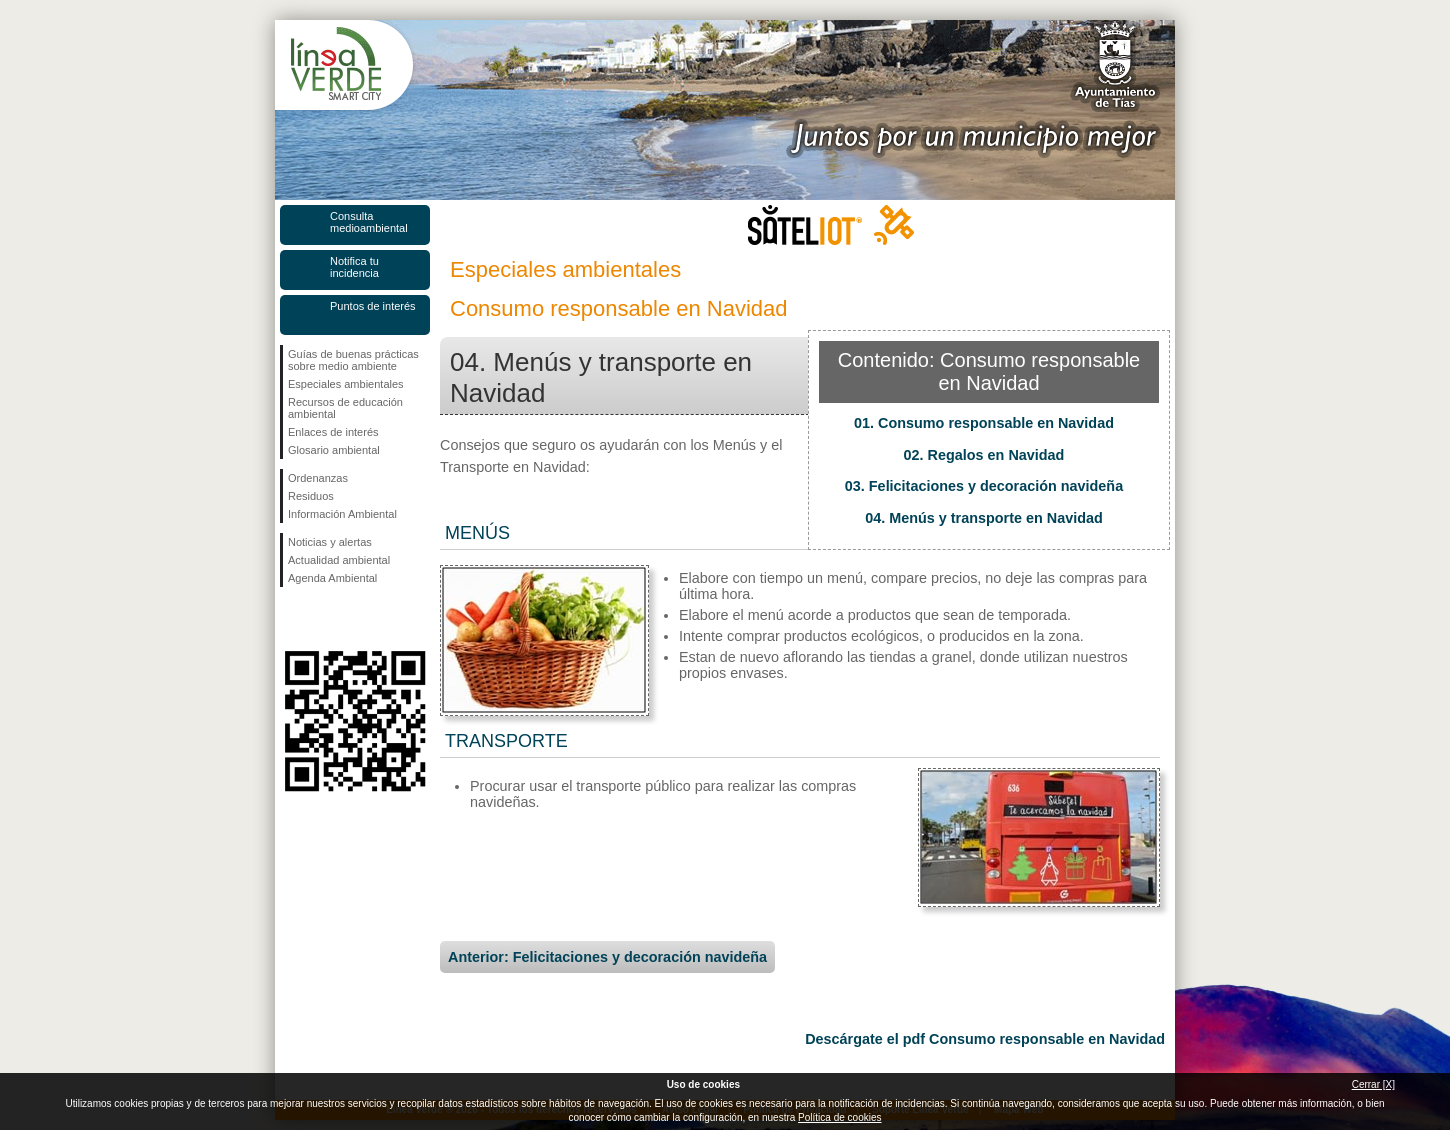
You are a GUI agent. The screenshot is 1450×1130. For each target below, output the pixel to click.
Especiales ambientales (346, 384)
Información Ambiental (342, 514)
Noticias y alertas (330, 542)
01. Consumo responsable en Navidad (984, 423)
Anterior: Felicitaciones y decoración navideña (607, 957)
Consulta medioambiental (369, 222)
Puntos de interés (373, 306)
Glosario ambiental (334, 450)
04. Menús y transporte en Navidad (984, 518)
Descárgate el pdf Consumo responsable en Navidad (985, 1039)
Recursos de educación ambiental (345, 408)
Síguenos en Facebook (292, 619)
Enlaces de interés (333, 432)
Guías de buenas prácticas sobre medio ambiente (353, 360)
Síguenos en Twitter (325, 619)
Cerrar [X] (1373, 1084)
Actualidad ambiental (339, 560)
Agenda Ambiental (332, 578)
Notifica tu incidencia (354, 267)
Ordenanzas (318, 478)
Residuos (311, 496)
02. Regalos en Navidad (984, 455)
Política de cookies (839, 1117)
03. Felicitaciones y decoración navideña (984, 486)
